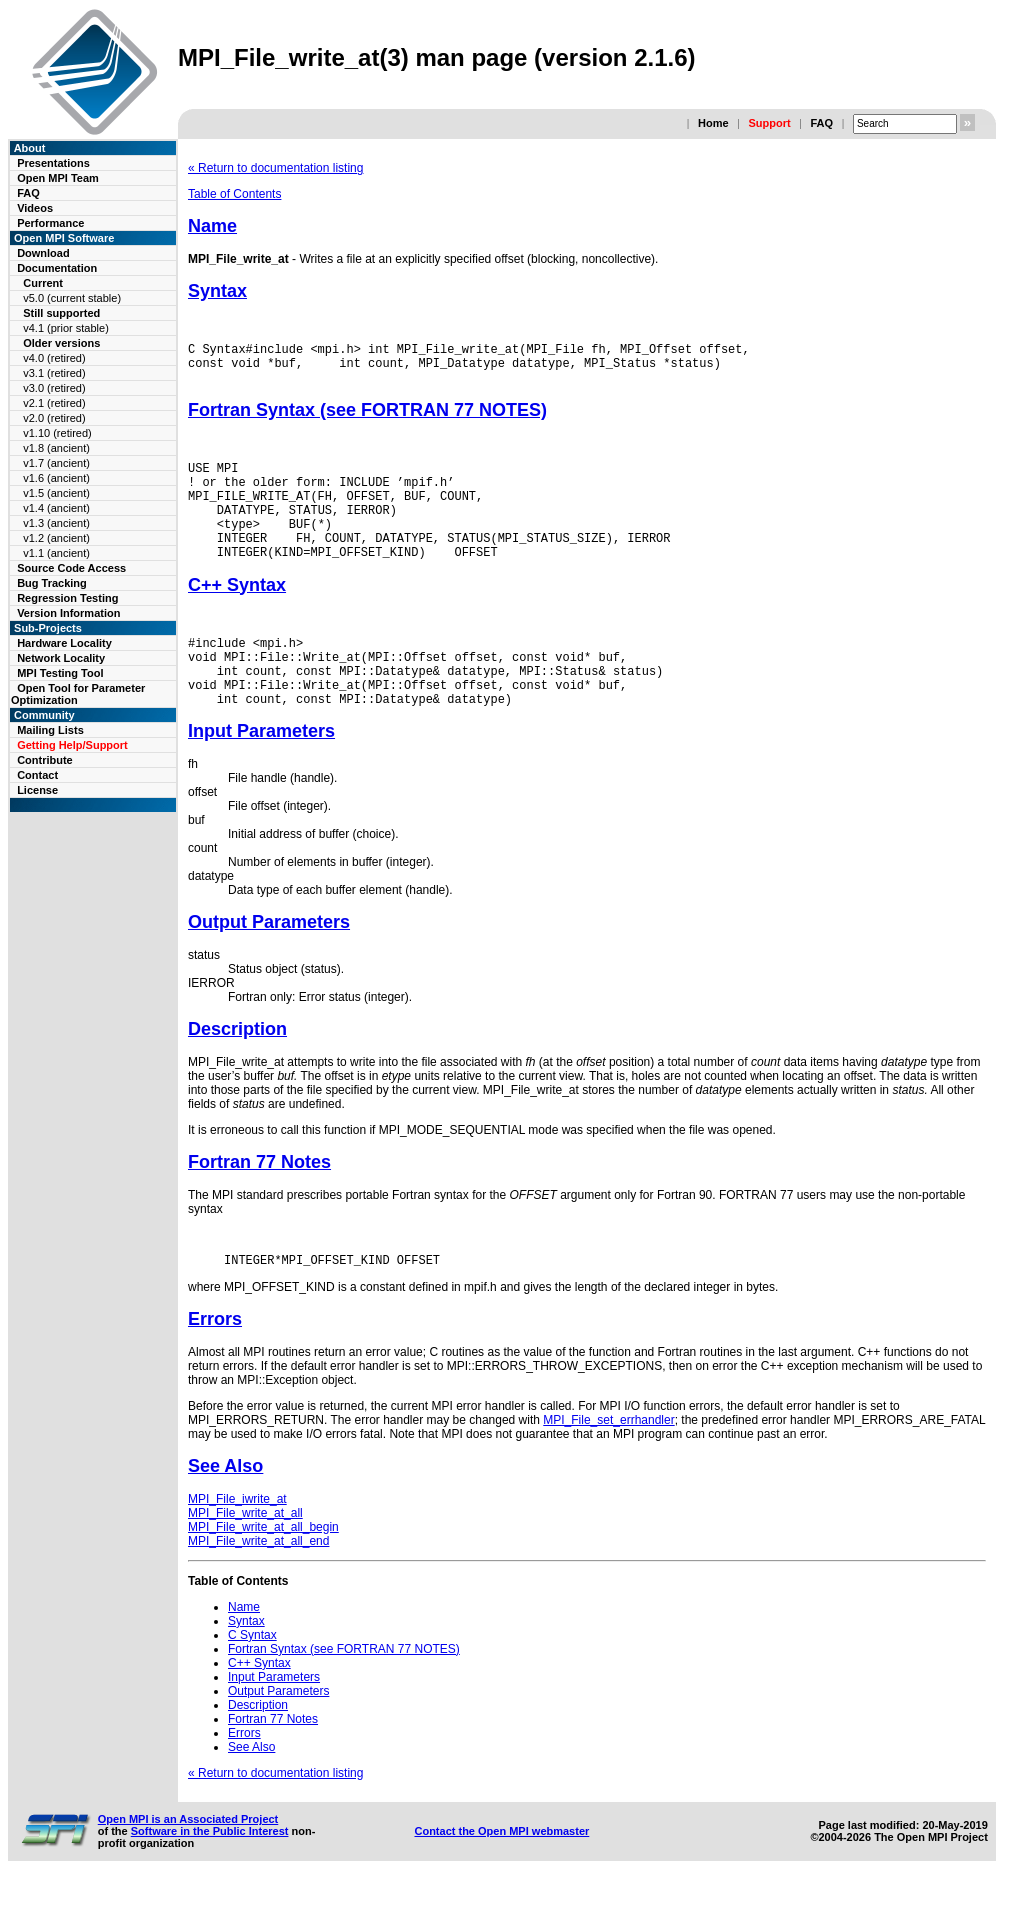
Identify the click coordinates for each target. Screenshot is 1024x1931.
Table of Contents (234, 194)
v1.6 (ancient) (56, 478)
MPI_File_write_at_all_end (258, 1589)
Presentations (53, 163)
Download (43, 253)
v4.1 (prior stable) (66, 328)
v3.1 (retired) (54, 373)
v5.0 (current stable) (72, 298)
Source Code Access (71, 568)
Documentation (57, 268)
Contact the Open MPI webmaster (501, 1879)
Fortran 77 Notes (259, 1207)
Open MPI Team (58, 178)
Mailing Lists (50, 730)
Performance (50, 223)
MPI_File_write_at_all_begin (263, 1575)
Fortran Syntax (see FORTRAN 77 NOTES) (367, 419)
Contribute (45, 760)
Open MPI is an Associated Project (188, 1867)
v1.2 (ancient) (56, 538)
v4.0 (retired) (54, 358)
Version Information (68, 613)
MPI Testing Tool (60, 673)
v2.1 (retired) (54, 403)
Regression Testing (67, 598)
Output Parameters (269, 967)
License (37, 790)
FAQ (821, 123)
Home (713, 123)
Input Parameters (261, 776)
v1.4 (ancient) (56, 508)
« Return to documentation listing (275, 168)
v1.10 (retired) (57, 433)
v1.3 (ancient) (56, 523)
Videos (35, 208)
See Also (225, 1514)
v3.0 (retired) (54, 388)
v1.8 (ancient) (56, 448)
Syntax (217, 291)
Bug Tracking (52, 583)
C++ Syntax (237, 615)
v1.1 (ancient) (56, 553)
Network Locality (61, 658)
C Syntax (252, 1683)
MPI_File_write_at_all (245, 1561)
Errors (215, 1367)
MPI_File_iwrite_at (237, 1547)
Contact (37, 775)
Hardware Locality (64, 643)
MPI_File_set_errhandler (608, 1468)
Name (212, 226)
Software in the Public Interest (210, 1879)
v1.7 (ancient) (56, 463)
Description (237, 1074)
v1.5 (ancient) (56, 493)
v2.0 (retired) (54, 418)
